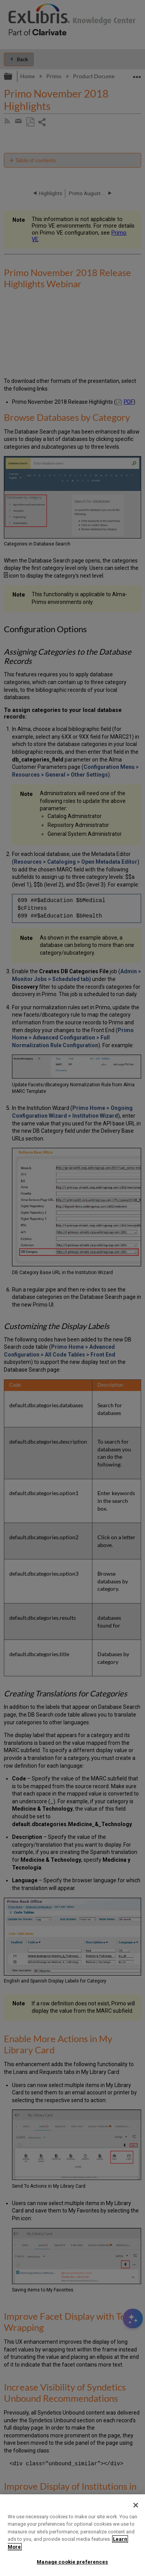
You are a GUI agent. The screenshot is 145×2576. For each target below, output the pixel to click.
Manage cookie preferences (72, 2562)
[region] (72, 2535)
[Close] (135, 2505)
